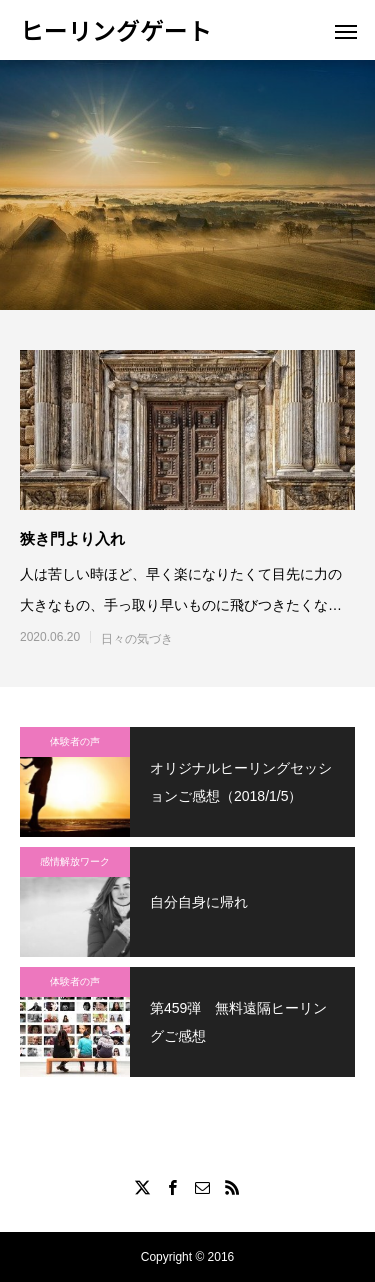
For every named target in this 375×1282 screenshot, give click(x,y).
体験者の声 (75, 741)
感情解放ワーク (75, 861)
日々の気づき (137, 639)
